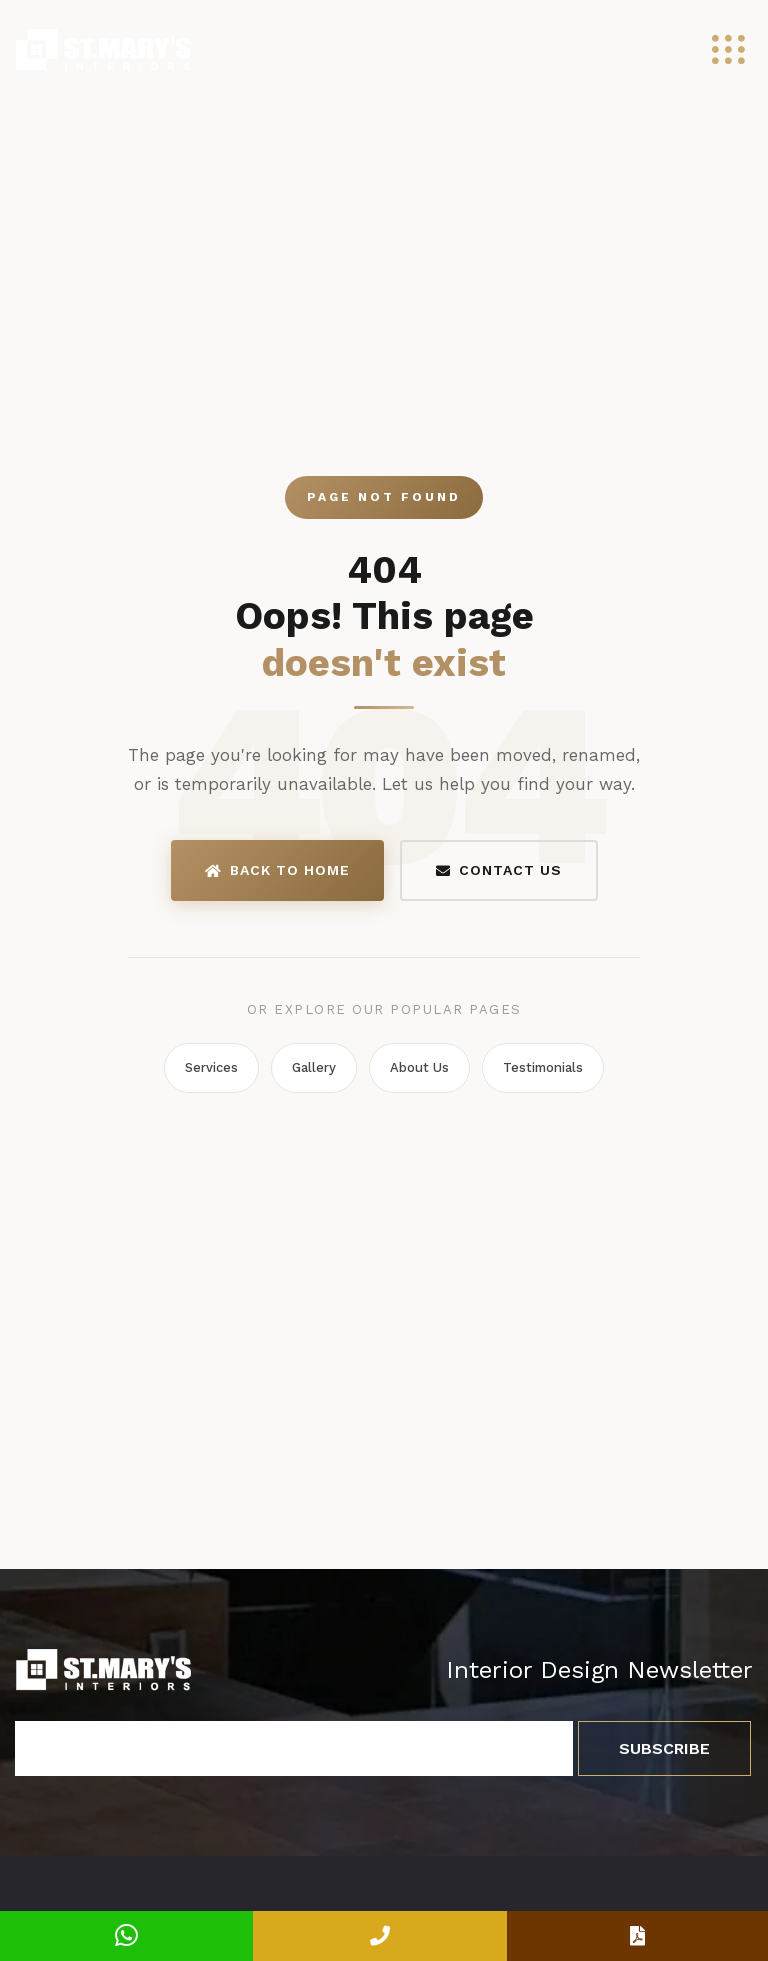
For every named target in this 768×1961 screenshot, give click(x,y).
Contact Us (499, 870)
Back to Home (277, 870)
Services (211, 1067)
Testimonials (543, 1067)
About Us (419, 1067)
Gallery (314, 1067)
